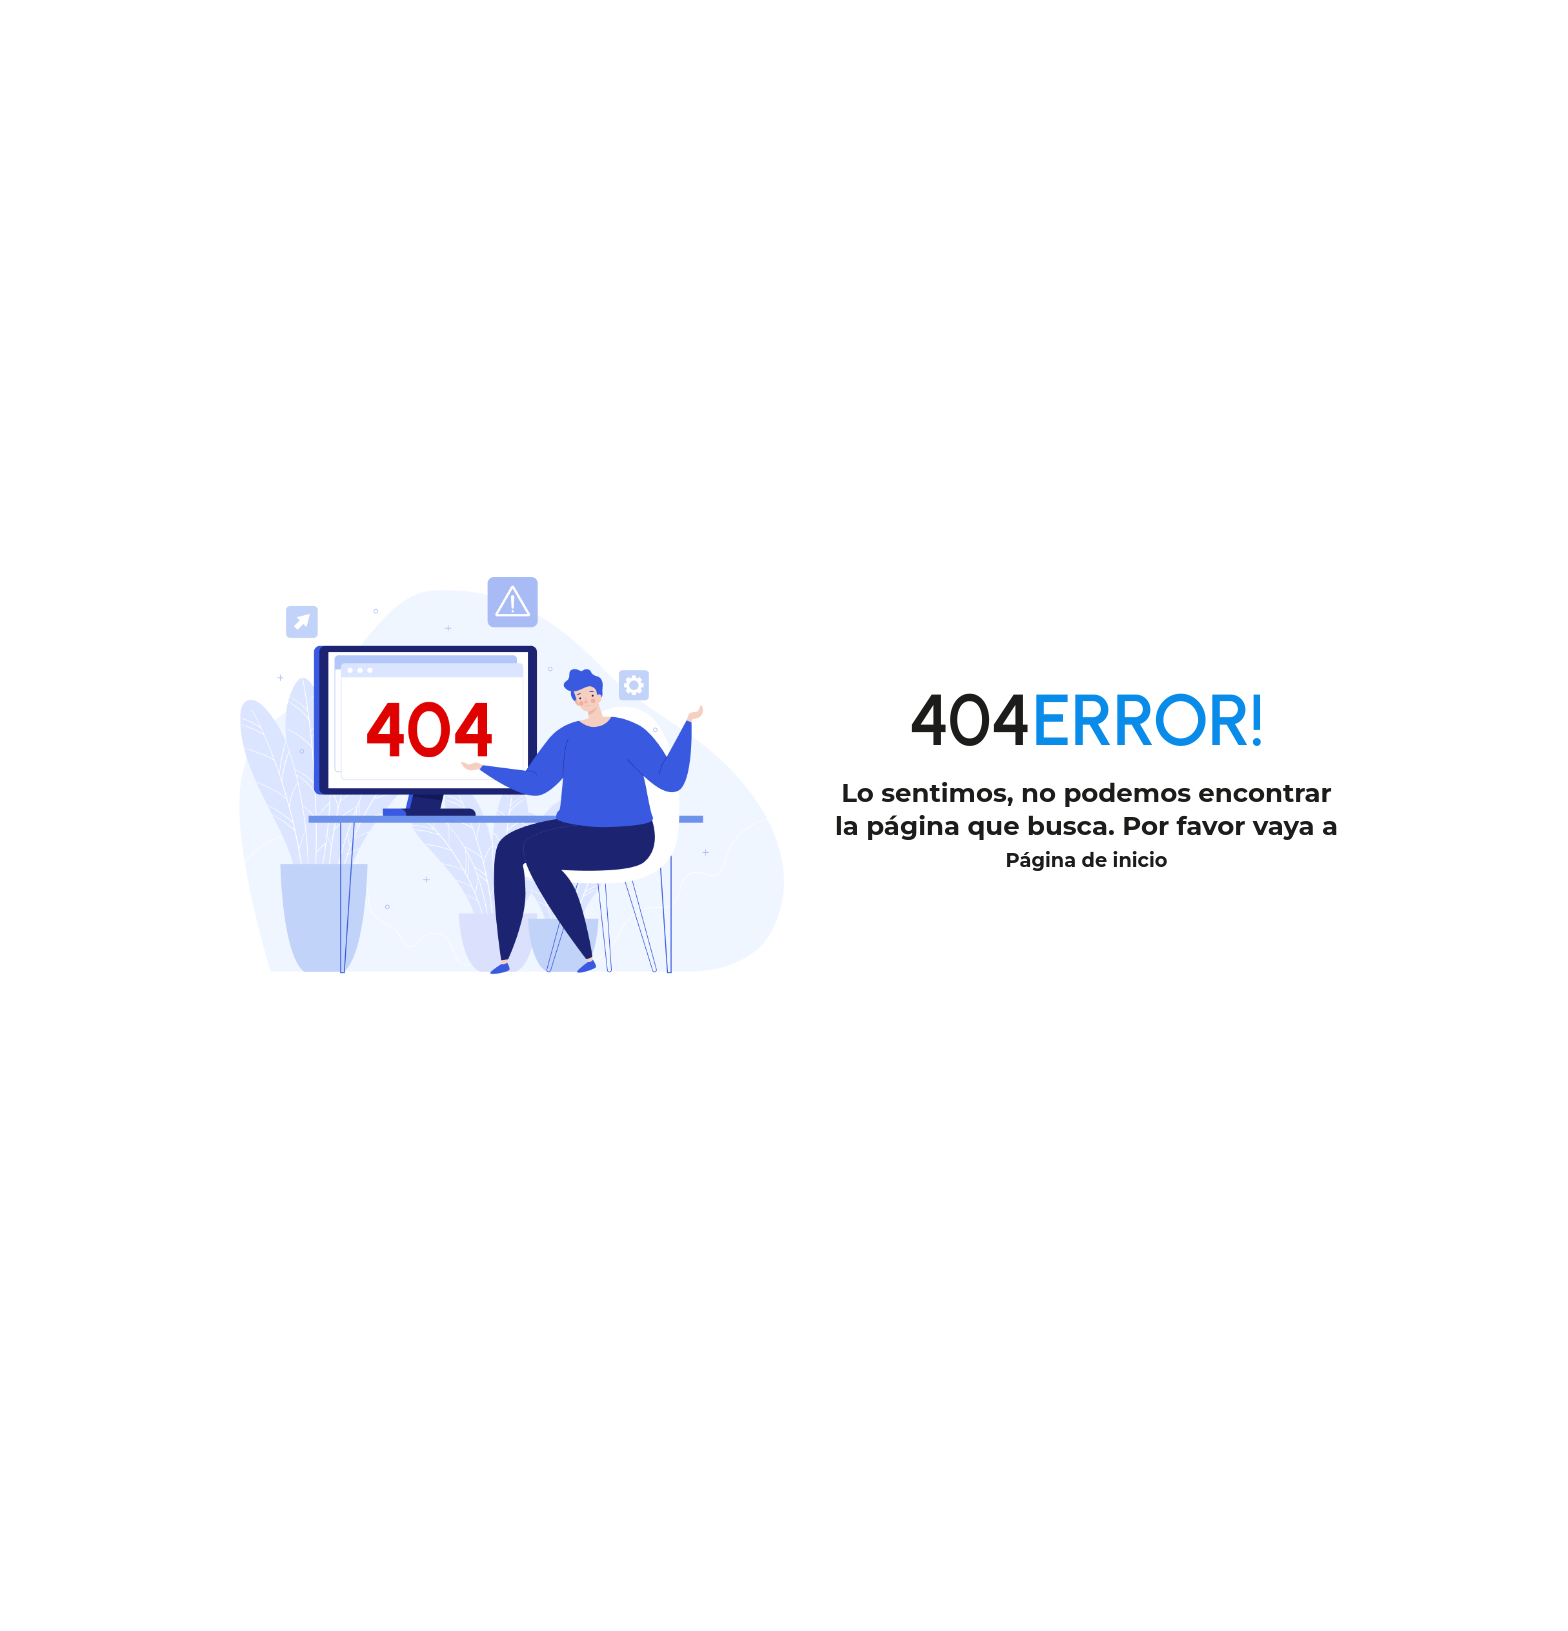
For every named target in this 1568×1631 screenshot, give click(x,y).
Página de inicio (1087, 858)
